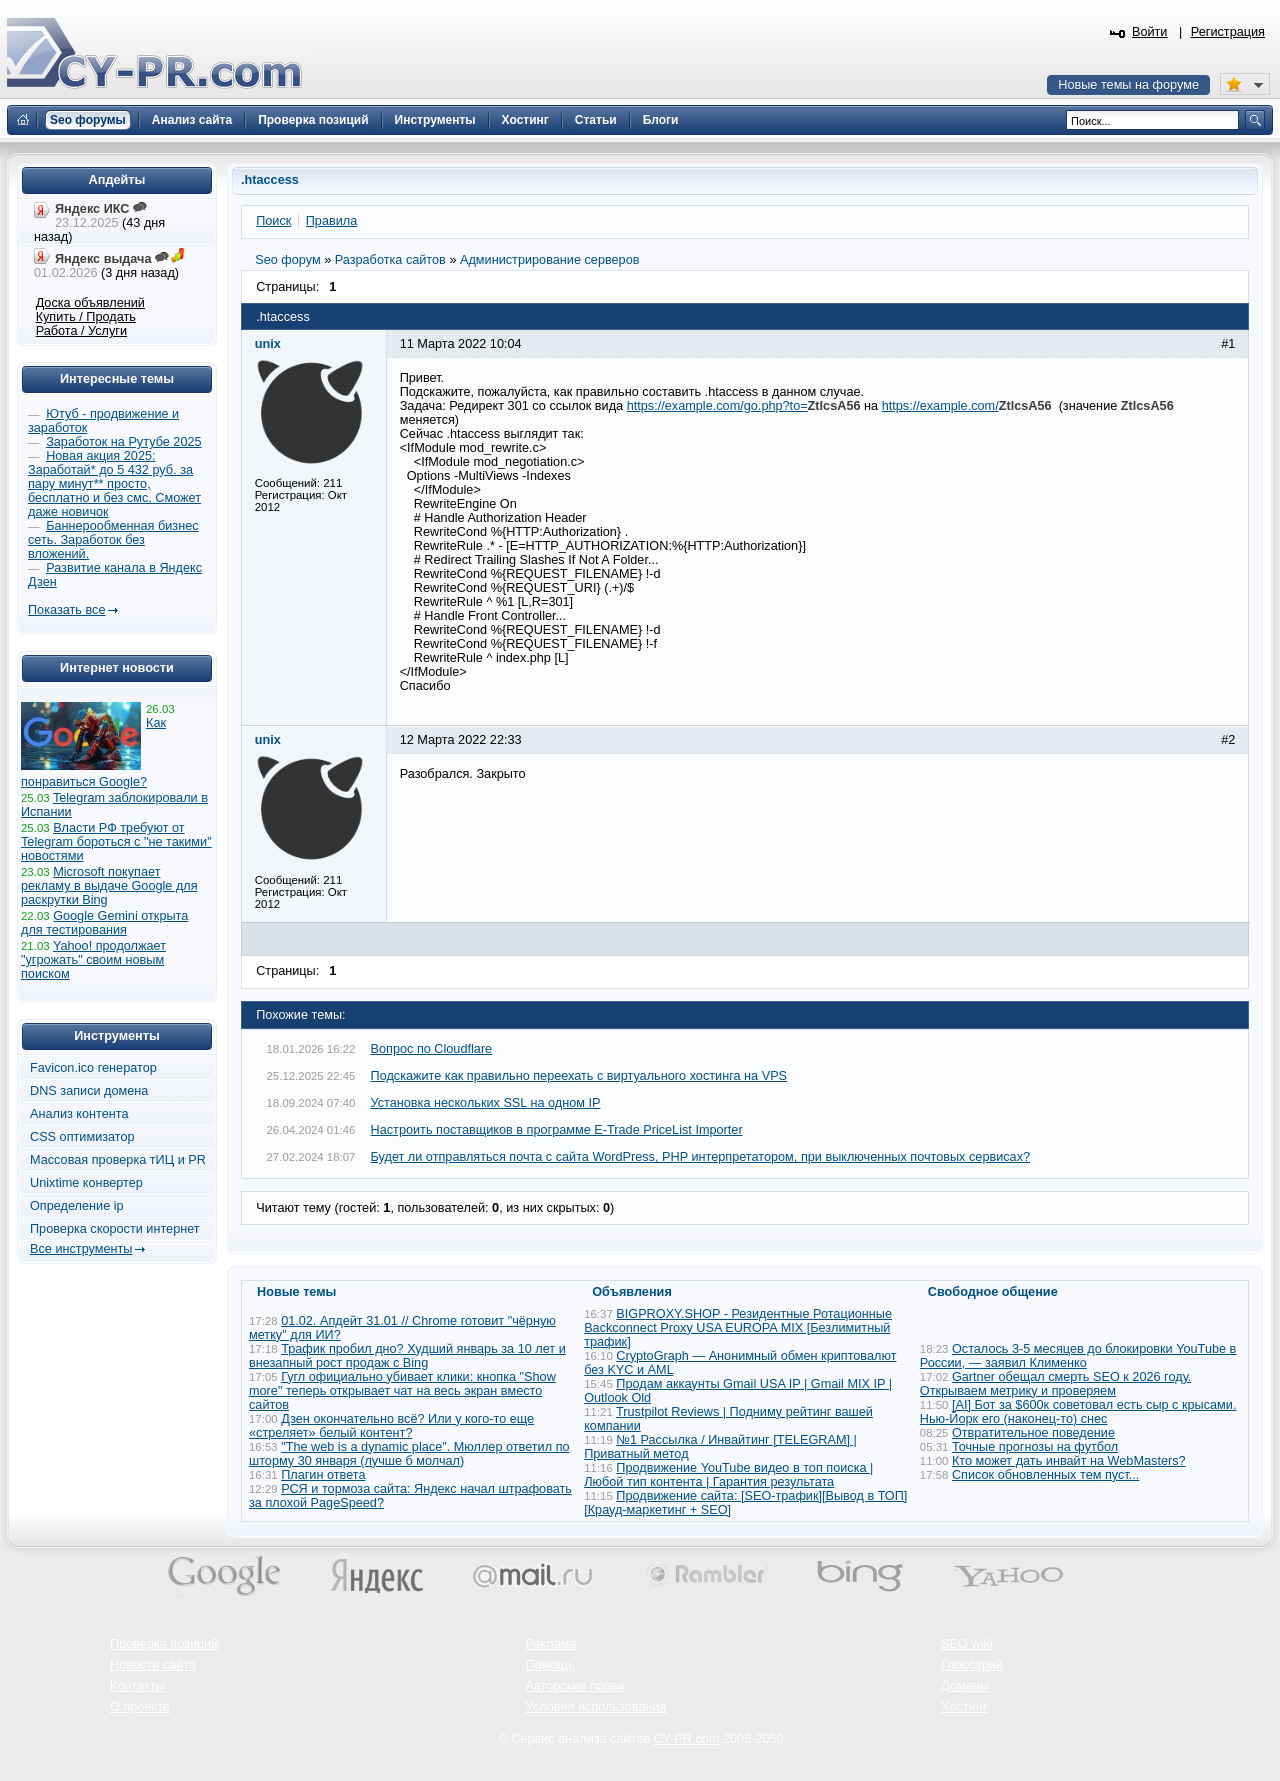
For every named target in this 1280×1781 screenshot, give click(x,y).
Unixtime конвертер (86, 1183)
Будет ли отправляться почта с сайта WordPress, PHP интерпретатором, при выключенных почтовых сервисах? (701, 1157)
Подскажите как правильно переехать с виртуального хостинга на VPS (579, 1076)
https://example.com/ (940, 406)
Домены (965, 1686)
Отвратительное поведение (1033, 1433)
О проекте (140, 1707)
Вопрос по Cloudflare (432, 1049)
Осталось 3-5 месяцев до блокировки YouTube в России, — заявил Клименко (1078, 1356)
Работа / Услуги (81, 331)
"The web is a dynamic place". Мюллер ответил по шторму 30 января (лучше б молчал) (409, 1454)
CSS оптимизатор (82, 1137)
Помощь (550, 1665)
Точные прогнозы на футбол (1035, 1447)
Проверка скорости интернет (115, 1229)
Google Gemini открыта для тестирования (104, 923)
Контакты (137, 1686)
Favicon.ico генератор (93, 1068)
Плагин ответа (323, 1475)
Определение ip (77, 1206)
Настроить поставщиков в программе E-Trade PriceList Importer (557, 1130)
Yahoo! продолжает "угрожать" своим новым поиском (93, 960)
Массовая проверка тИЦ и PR (118, 1160)
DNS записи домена (89, 1091)
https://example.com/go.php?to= (717, 406)
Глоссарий (972, 1665)
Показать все (66, 610)
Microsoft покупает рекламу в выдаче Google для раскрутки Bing (109, 886)
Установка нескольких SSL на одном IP (486, 1103)
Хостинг (964, 1707)
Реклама (551, 1644)
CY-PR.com (687, 1739)
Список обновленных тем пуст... (1045, 1475)
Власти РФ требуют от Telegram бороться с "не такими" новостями (116, 842)
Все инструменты (81, 1249)
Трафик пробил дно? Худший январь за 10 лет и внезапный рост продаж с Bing (407, 1356)
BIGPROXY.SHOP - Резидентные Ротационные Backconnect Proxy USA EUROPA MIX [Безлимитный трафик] (738, 1328)
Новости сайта (153, 1665)
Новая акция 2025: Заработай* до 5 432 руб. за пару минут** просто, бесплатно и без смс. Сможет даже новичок (114, 484)
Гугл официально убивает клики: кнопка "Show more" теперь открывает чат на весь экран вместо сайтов (402, 1391)
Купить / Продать (86, 317)
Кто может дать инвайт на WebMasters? (1069, 1461)
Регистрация (1228, 32)
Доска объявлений (90, 303)
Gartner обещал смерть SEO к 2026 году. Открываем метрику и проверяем (1055, 1384)
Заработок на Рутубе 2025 (123, 442)
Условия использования (596, 1707)
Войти (1150, 32)
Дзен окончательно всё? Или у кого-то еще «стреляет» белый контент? (391, 1426)
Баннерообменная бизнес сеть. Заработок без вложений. (113, 540)
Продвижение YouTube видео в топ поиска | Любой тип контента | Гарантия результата (728, 1475)
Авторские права (575, 1686)
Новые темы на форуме (1128, 85)
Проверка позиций (164, 1644)
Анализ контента (79, 1114)
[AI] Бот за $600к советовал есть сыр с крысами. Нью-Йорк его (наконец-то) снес (1078, 1412)
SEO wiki (966, 1644)
